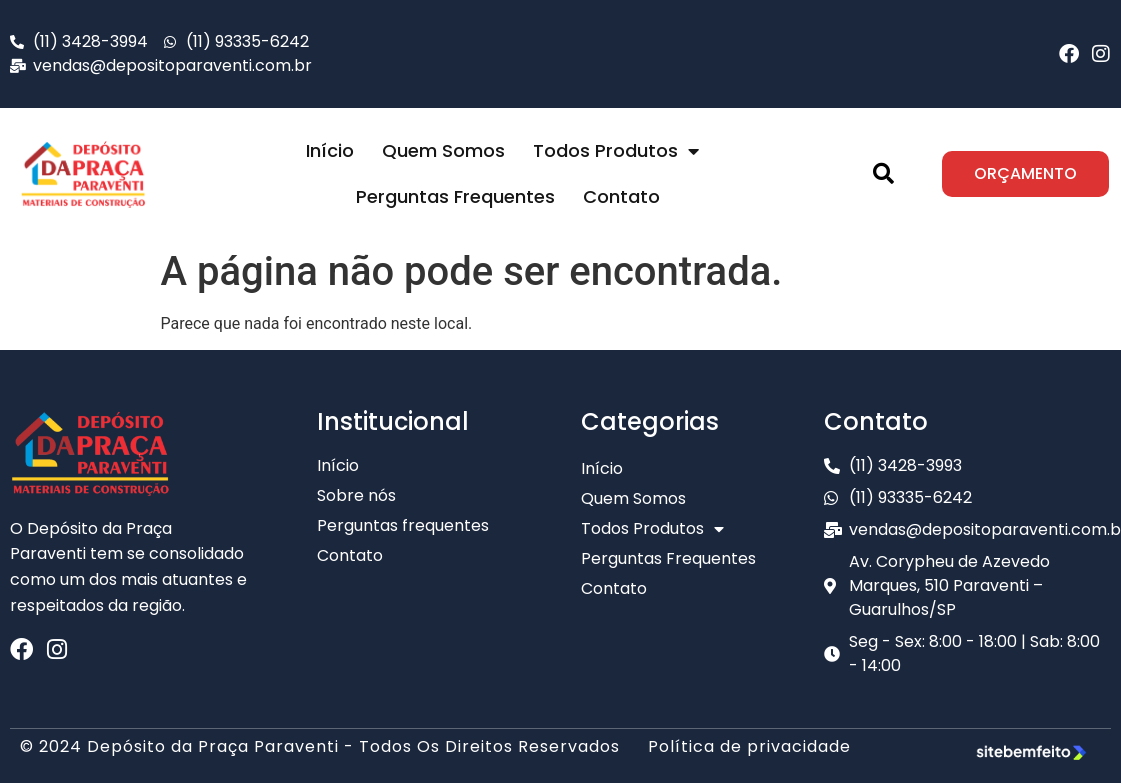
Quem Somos (443, 150)
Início (330, 150)
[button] (884, 174)
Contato (621, 196)
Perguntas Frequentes (455, 196)
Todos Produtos (616, 151)
